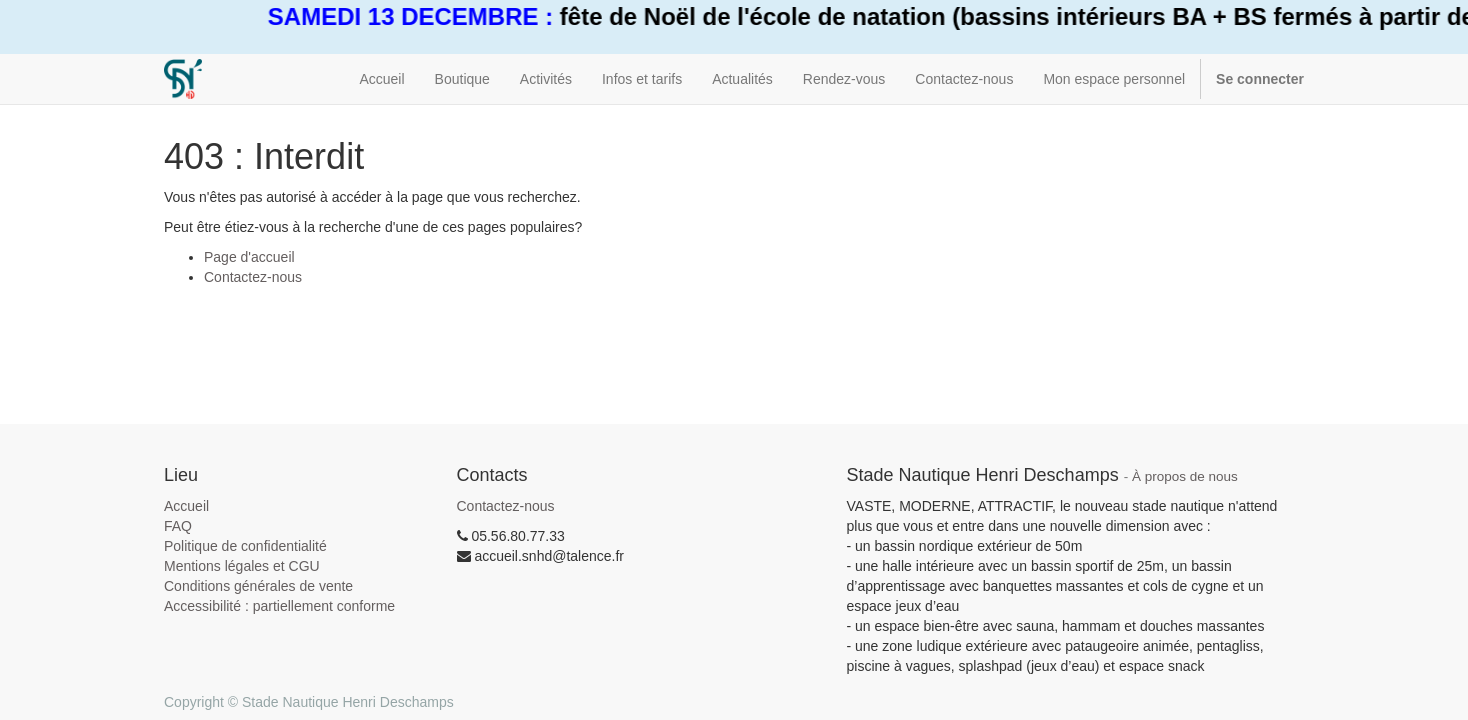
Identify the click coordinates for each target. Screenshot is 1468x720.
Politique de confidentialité (245, 546)
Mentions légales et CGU (242, 566)
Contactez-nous (253, 277)
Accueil (186, 506)
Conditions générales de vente (258, 586)
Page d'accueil (249, 257)
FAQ (178, 526)
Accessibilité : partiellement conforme (279, 606)
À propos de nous (1185, 476)
